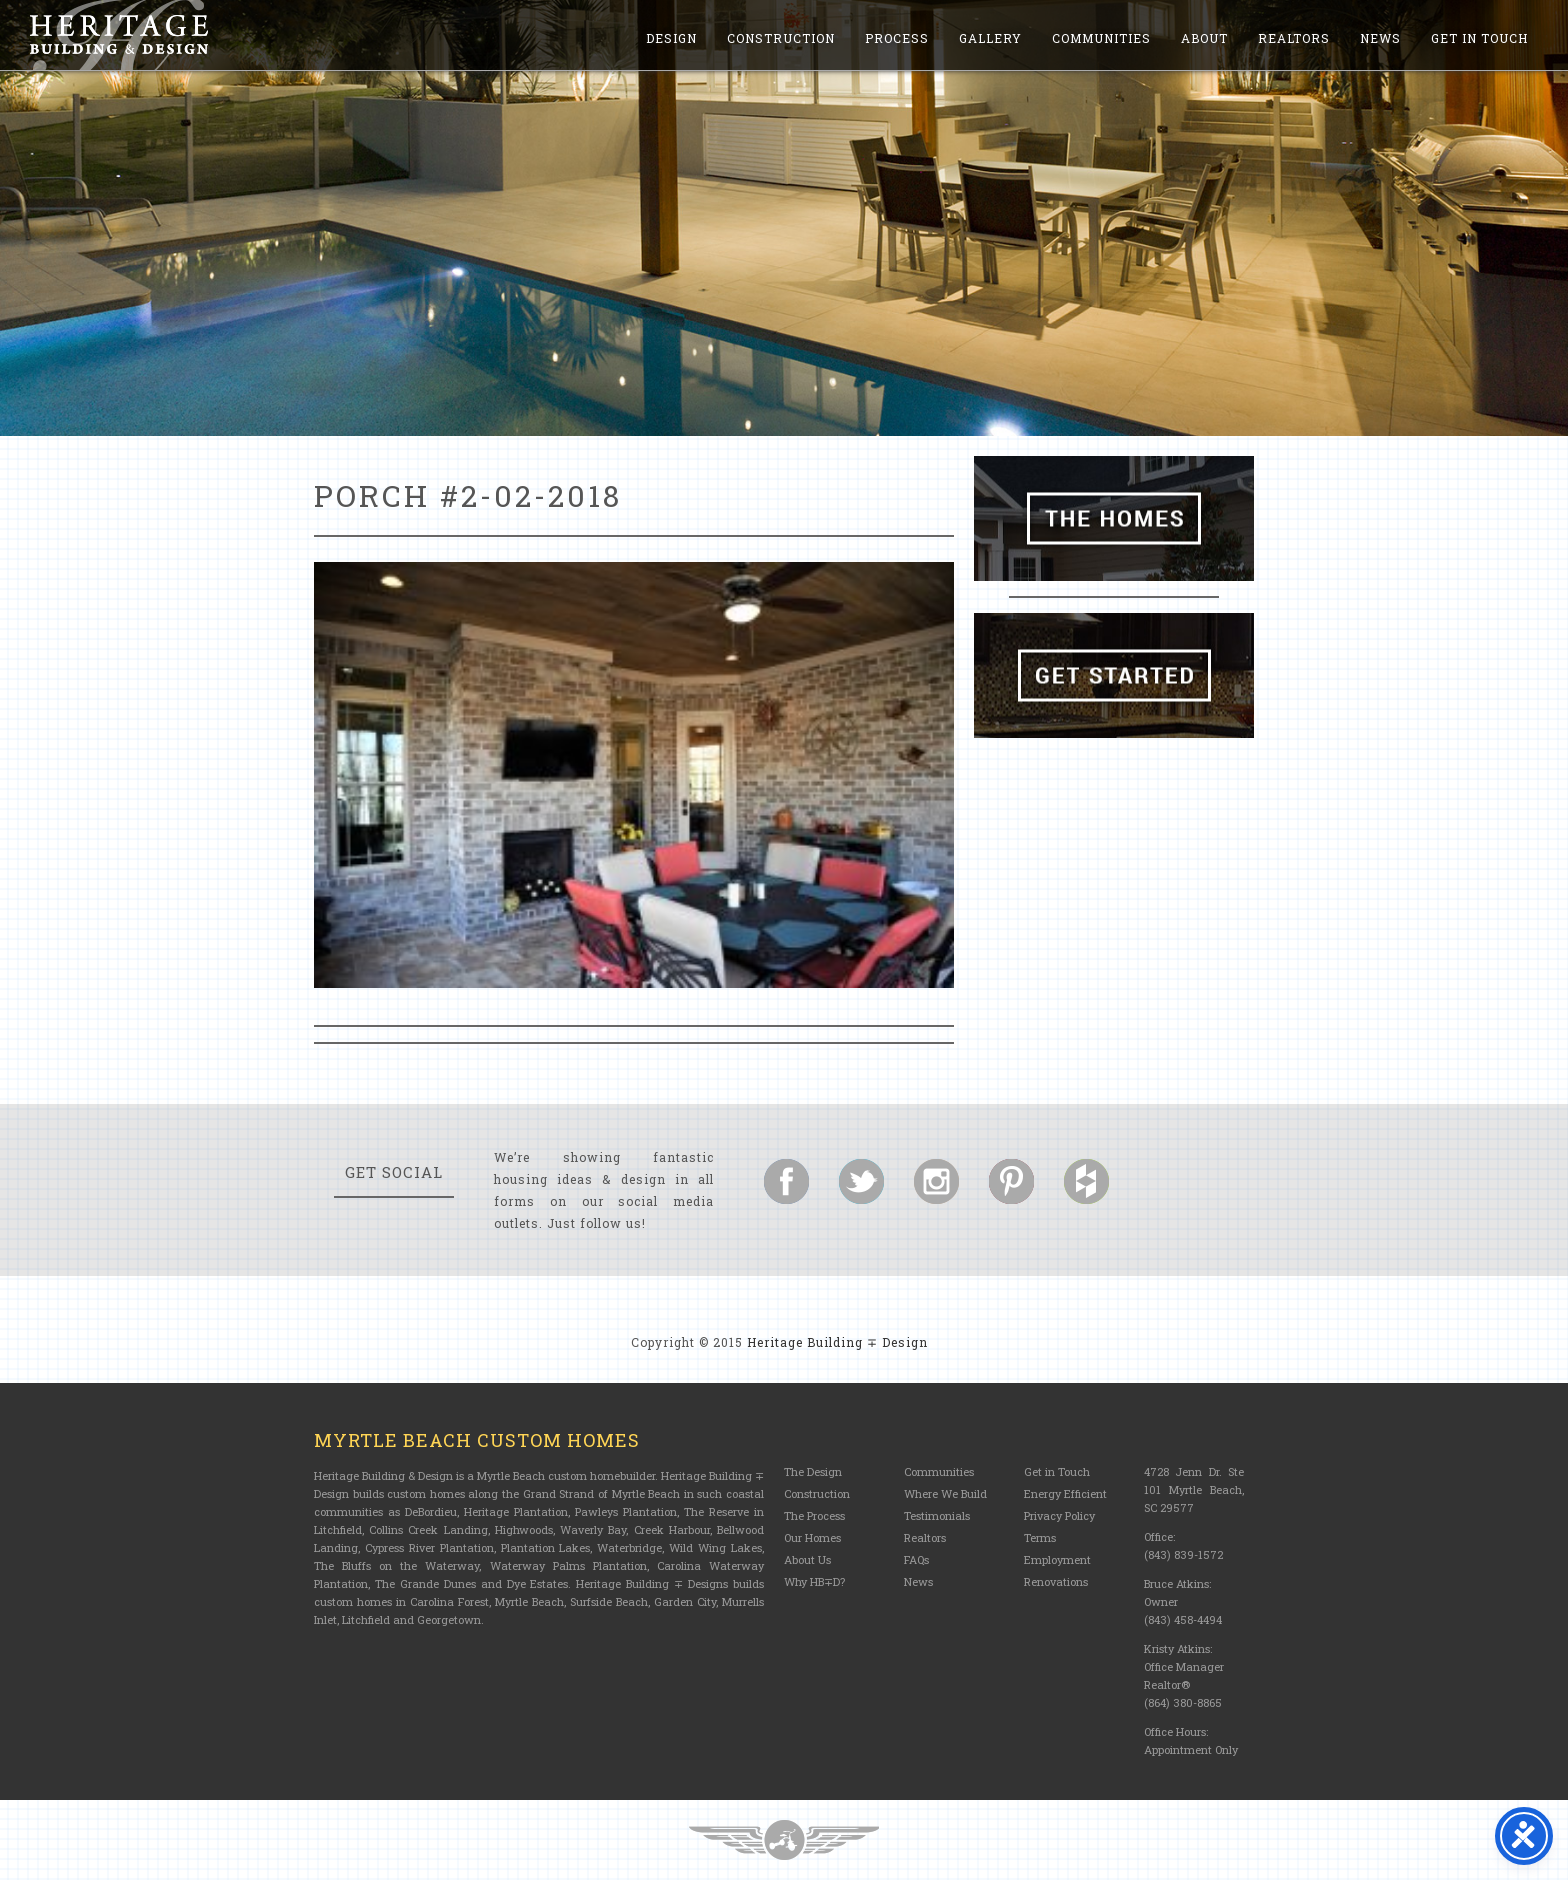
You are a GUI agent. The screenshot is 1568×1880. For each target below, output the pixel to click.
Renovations (1056, 1581)
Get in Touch (1479, 38)
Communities (1101, 38)
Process (897, 38)
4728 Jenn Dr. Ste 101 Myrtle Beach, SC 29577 (1194, 1489)
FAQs (916, 1559)
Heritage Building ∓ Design (837, 1342)
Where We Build (945, 1493)
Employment (1057, 1559)
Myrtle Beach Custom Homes (477, 1440)
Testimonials (937, 1515)
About (1204, 38)
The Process (814, 1515)
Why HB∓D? (814, 1581)
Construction (781, 38)
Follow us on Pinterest (1011, 1181)
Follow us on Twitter (861, 1181)
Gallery (990, 38)
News (1380, 38)
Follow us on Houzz (1086, 1181)
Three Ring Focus (784, 1840)
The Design (813, 1471)
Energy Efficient (1065, 1493)
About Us (807, 1559)
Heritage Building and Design (119, 35)
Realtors (1294, 38)
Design (671, 38)
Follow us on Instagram (936, 1181)
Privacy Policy (1059, 1515)
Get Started (1114, 675)
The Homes (1114, 518)
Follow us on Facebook (786, 1181)
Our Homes (812, 1537)
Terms (1040, 1537)
